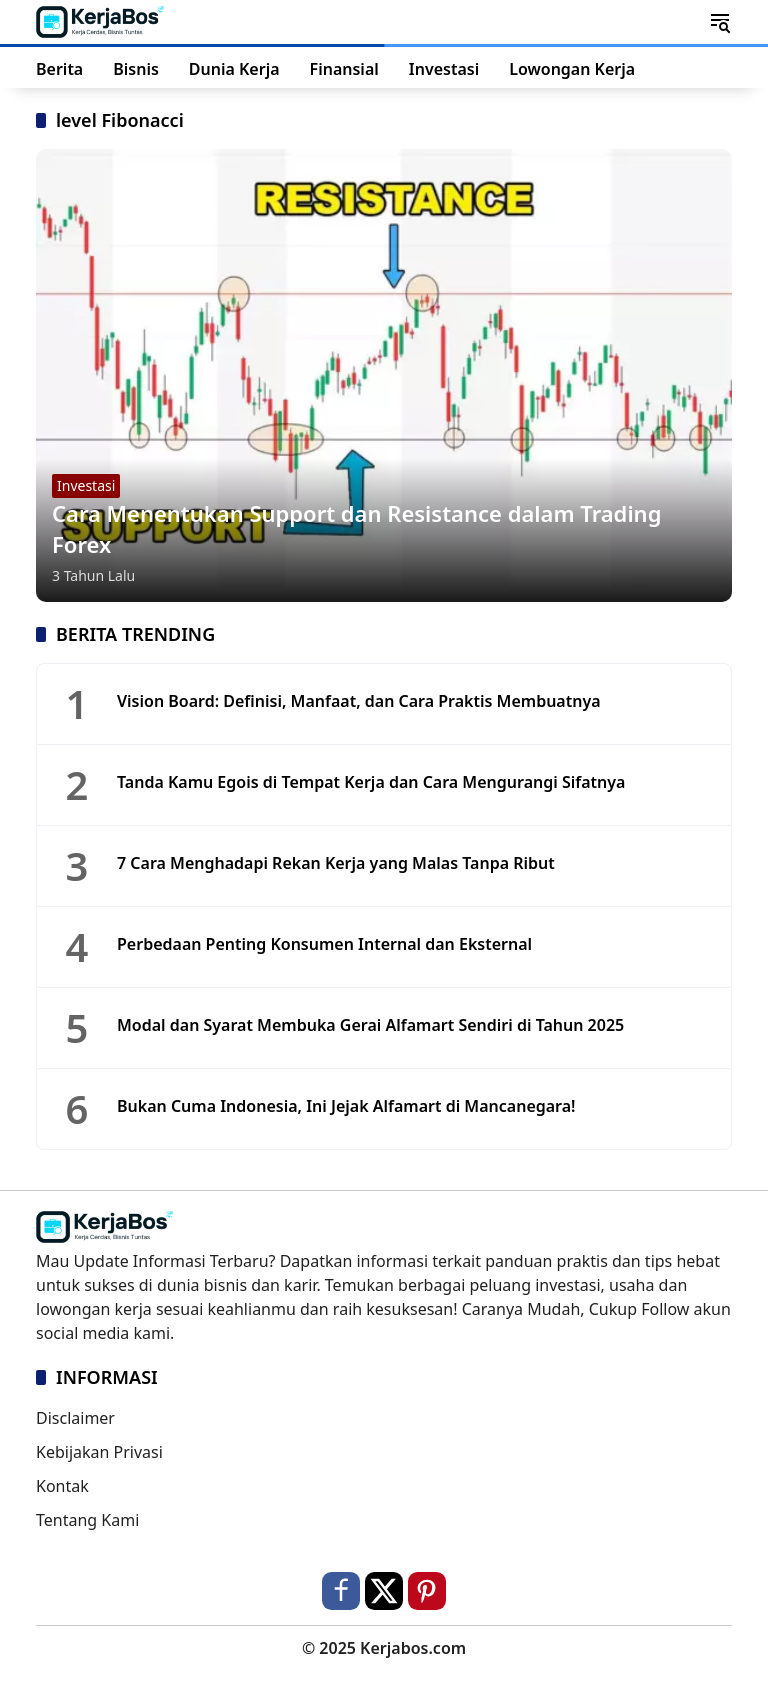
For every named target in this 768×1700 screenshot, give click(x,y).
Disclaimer (75, 1418)
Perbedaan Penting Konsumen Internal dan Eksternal (324, 944)
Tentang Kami (87, 1520)
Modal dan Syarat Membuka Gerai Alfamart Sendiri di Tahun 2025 (370, 1025)
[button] (720, 22)
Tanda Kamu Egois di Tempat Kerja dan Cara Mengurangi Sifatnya (371, 782)
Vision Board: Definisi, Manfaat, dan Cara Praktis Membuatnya (359, 701)
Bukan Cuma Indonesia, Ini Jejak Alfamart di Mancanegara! (346, 1106)
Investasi (86, 485)
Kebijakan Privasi (99, 1452)
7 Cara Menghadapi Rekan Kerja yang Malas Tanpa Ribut (336, 863)
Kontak (62, 1486)
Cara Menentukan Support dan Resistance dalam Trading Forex (356, 528)
